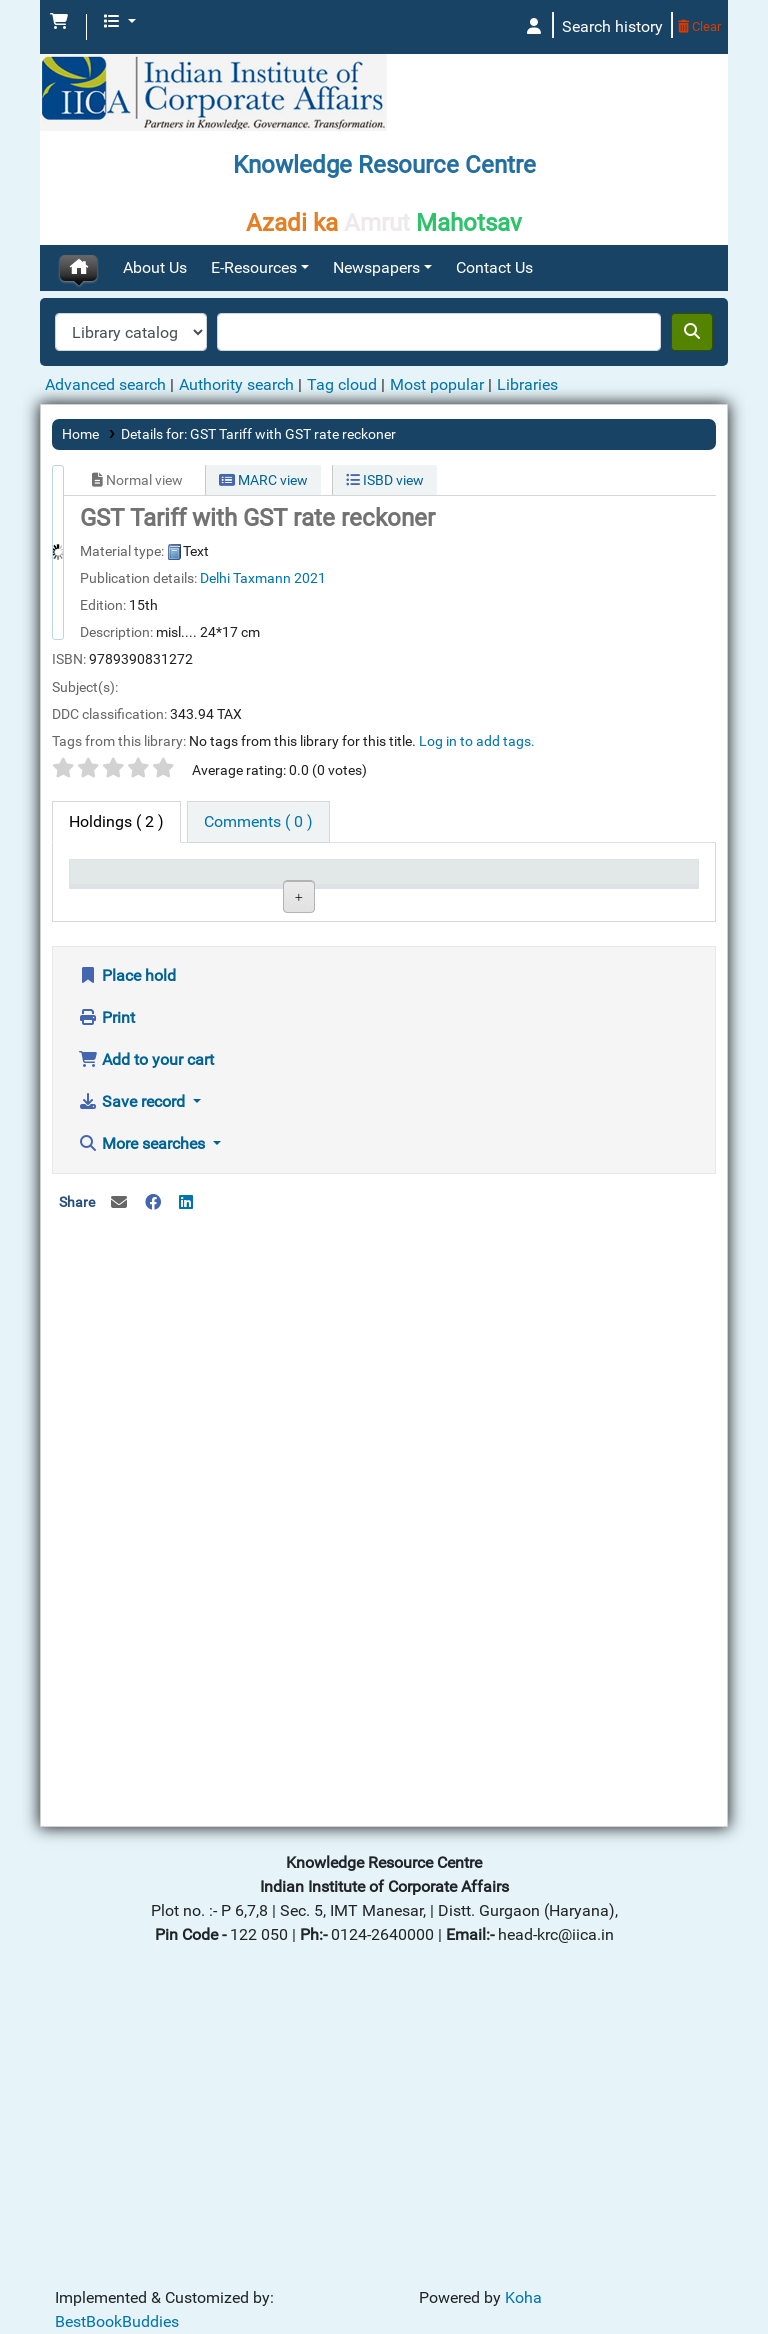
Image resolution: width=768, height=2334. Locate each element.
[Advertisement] (384, 1669)
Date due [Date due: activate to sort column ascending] (528, 900)
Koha (523, 2297)
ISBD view (385, 480)
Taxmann (262, 578)
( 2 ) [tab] (116, 821)
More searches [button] (143, 1424)
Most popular (437, 384)
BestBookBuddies (117, 2321)
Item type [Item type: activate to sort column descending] (111, 900)
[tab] (258, 822)
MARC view (263, 480)
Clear (699, 26)
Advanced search (105, 384)
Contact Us (494, 267)
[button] (59, 22)
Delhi (215, 578)
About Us (155, 267)
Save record (133, 1382)
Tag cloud (342, 384)
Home (80, 434)
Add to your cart (146, 1340)
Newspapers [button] (376, 267)
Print (106, 1298)
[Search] (692, 332)
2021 (310, 578)
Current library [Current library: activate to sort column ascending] (210, 891)
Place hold (127, 1256)
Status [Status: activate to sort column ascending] (416, 900)
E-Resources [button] (254, 267)
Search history (612, 26)
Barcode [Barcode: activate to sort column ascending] (632, 900)
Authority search (236, 384)
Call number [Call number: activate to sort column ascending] (316, 891)
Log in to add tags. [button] (477, 741)
